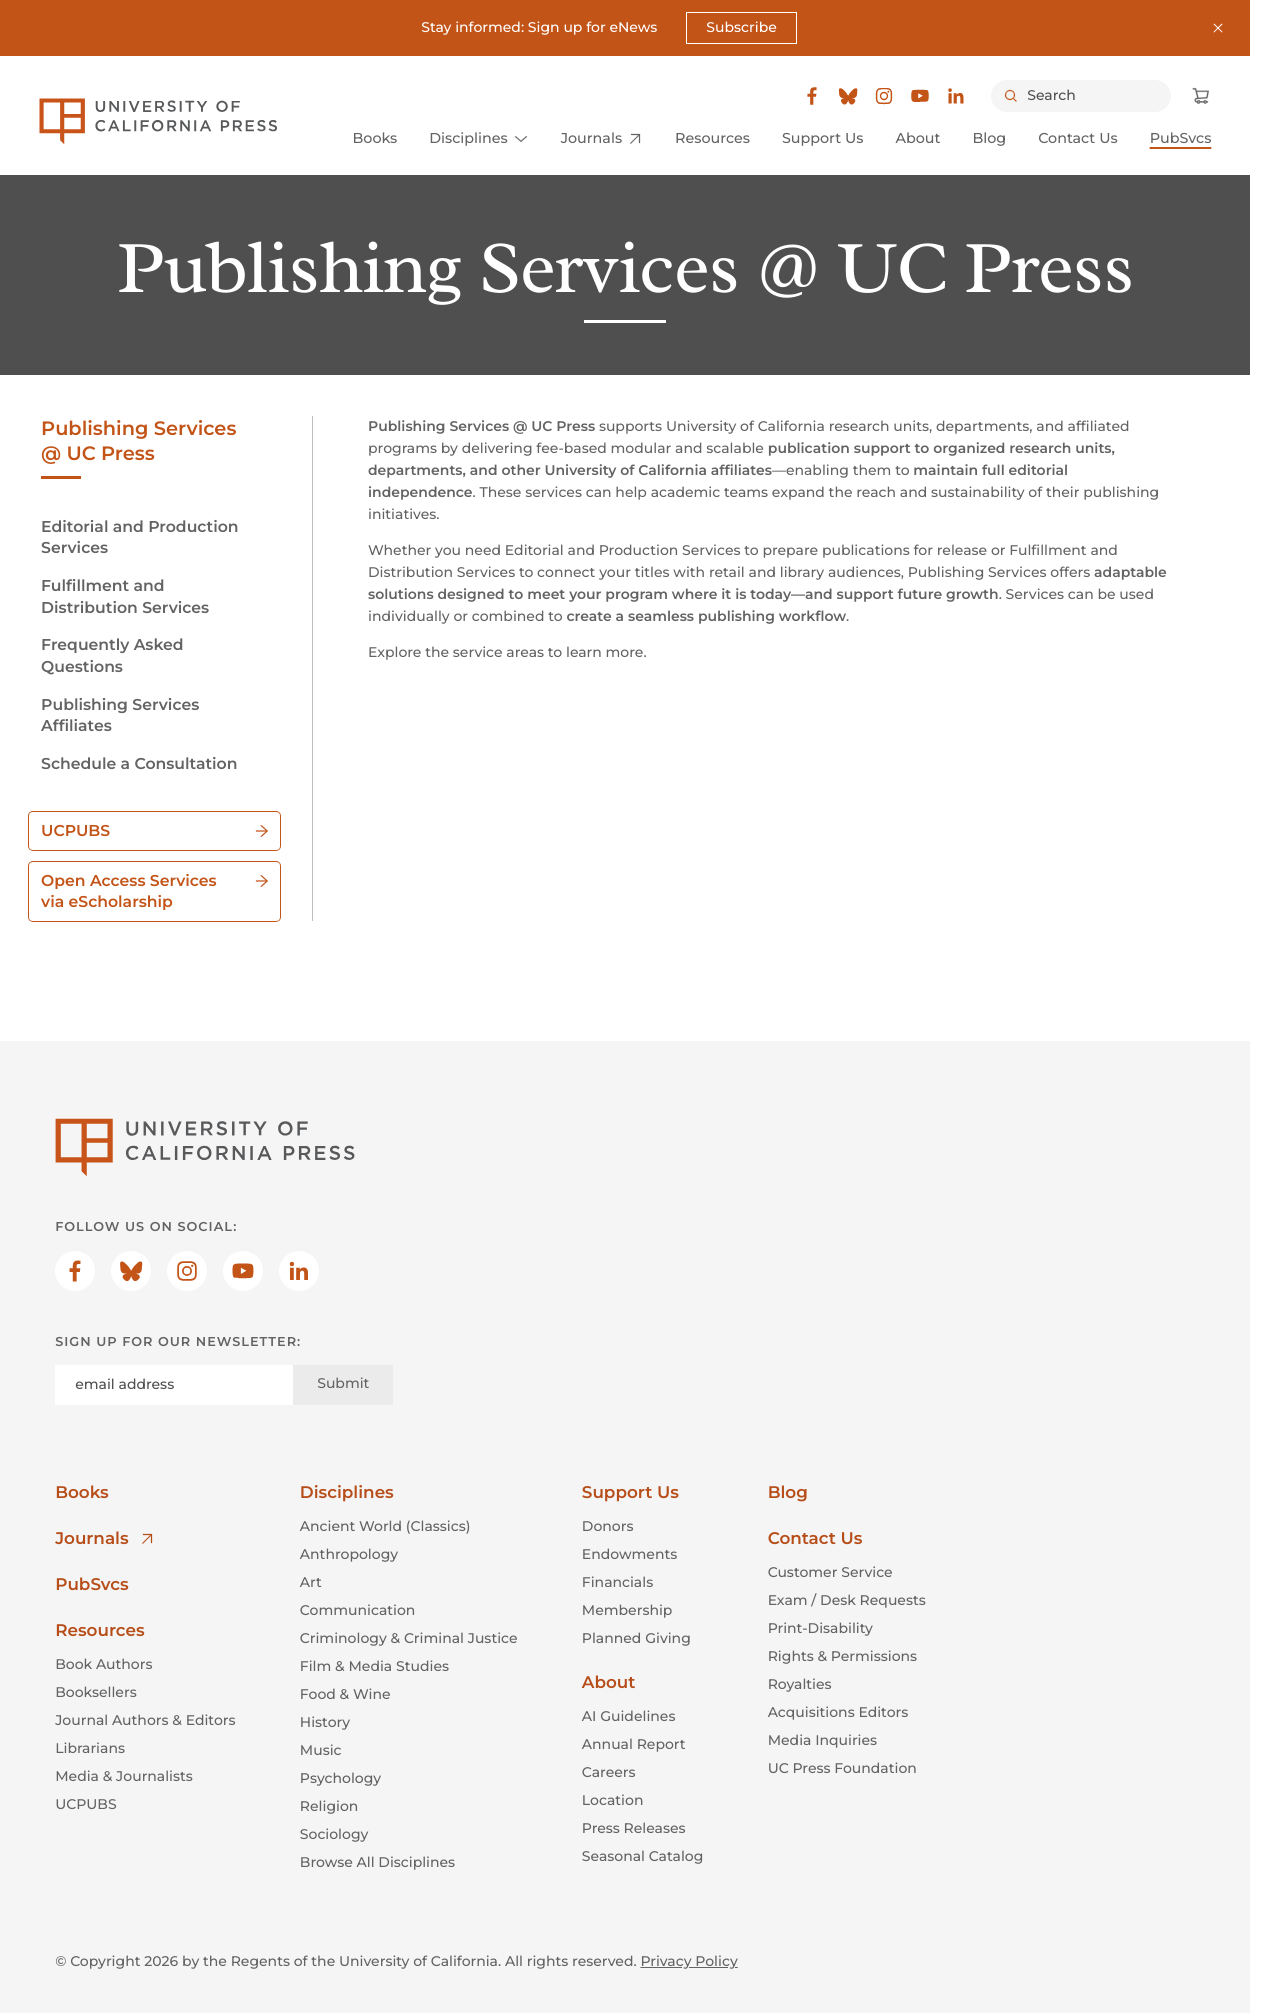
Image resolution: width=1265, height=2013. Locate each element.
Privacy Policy (688, 1961)
